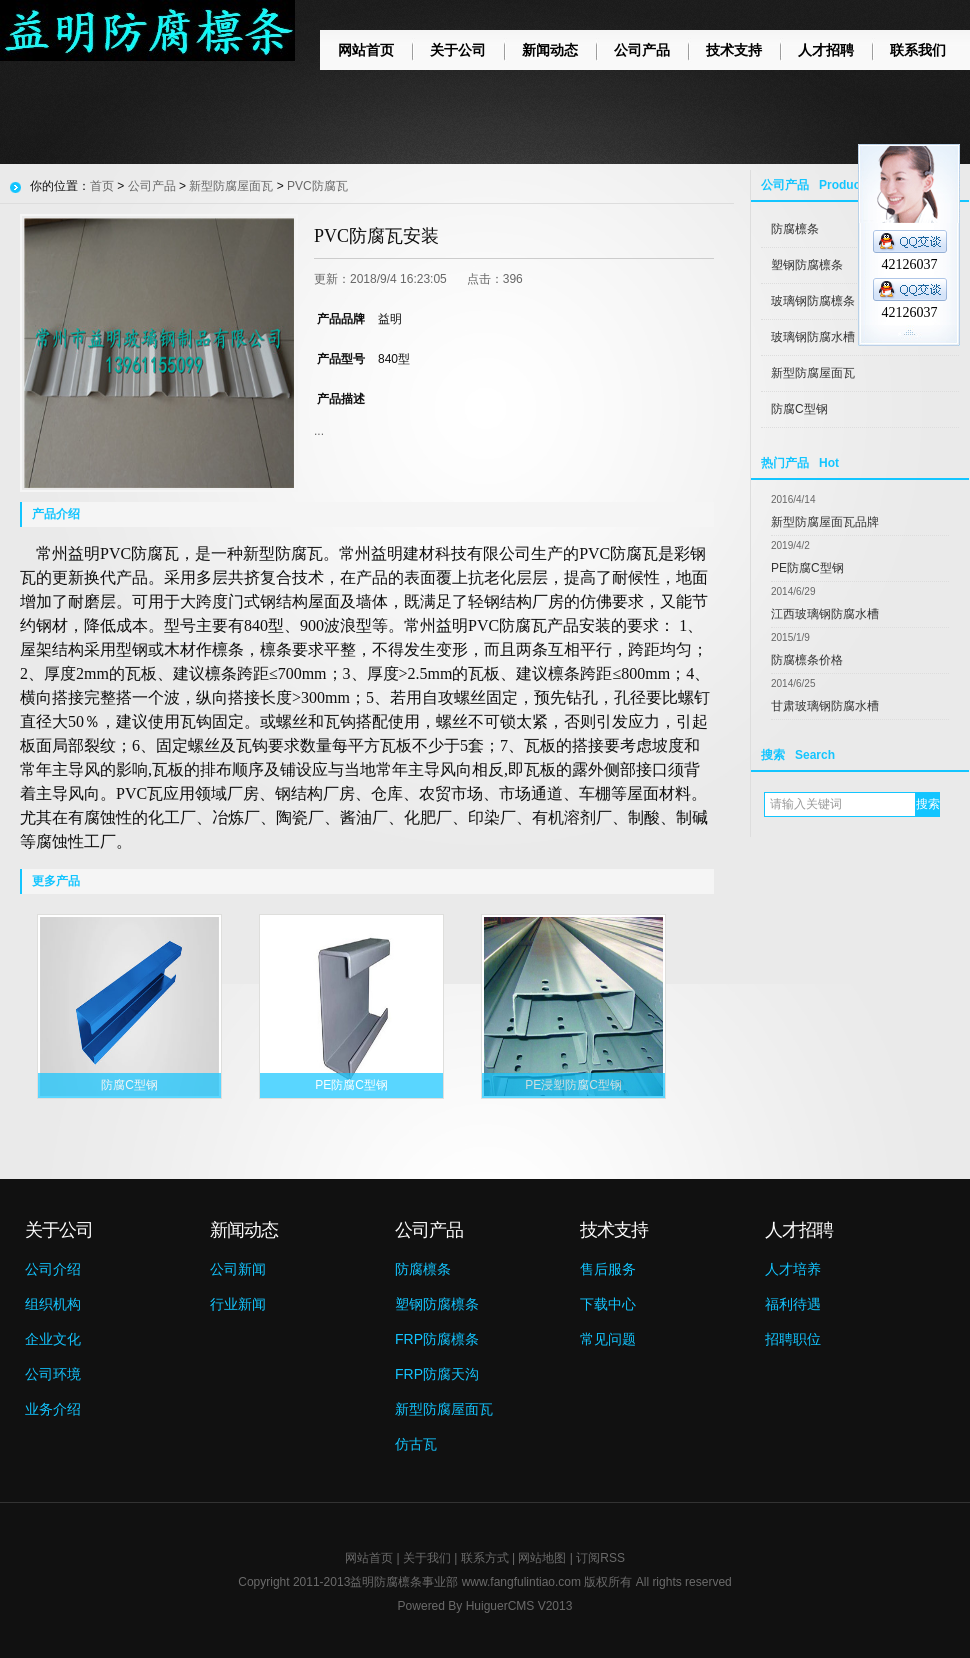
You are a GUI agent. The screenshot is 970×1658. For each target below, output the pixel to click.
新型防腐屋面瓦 (813, 373)
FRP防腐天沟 (437, 1374)
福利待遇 (793, 1304)
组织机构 (53, 1304)
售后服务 (608, 1269)
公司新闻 (238, 1269)
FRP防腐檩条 (437, 1339)
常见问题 (608, 1339)
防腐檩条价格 (807, 660)
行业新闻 (238, 1304)
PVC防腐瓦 (317, 186)
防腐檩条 (423, 1269)
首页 (102, 186)
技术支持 (734, 50)
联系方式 (485, 1558)
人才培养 (793, 1269)
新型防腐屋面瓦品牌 (825, 522)
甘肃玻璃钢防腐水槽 (825, 706)
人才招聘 (826, 50)
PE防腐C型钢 (807, 568)
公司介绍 (53, 1269)
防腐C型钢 (799, 409)
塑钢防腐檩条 (437, 1304)
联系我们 (918, 50)
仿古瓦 (416, 1444)
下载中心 (608, 1304)
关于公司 (458, 50)
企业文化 (53, 1339)
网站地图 (542, 1558)
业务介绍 (53, 1409)
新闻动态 (550, 50)
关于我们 (427, 1558)
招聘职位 (793, 1339)
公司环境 (53, 1374)
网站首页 (366, 50)
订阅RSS (600, 1558)
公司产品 (642, 50)
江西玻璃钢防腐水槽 (825, 614)
